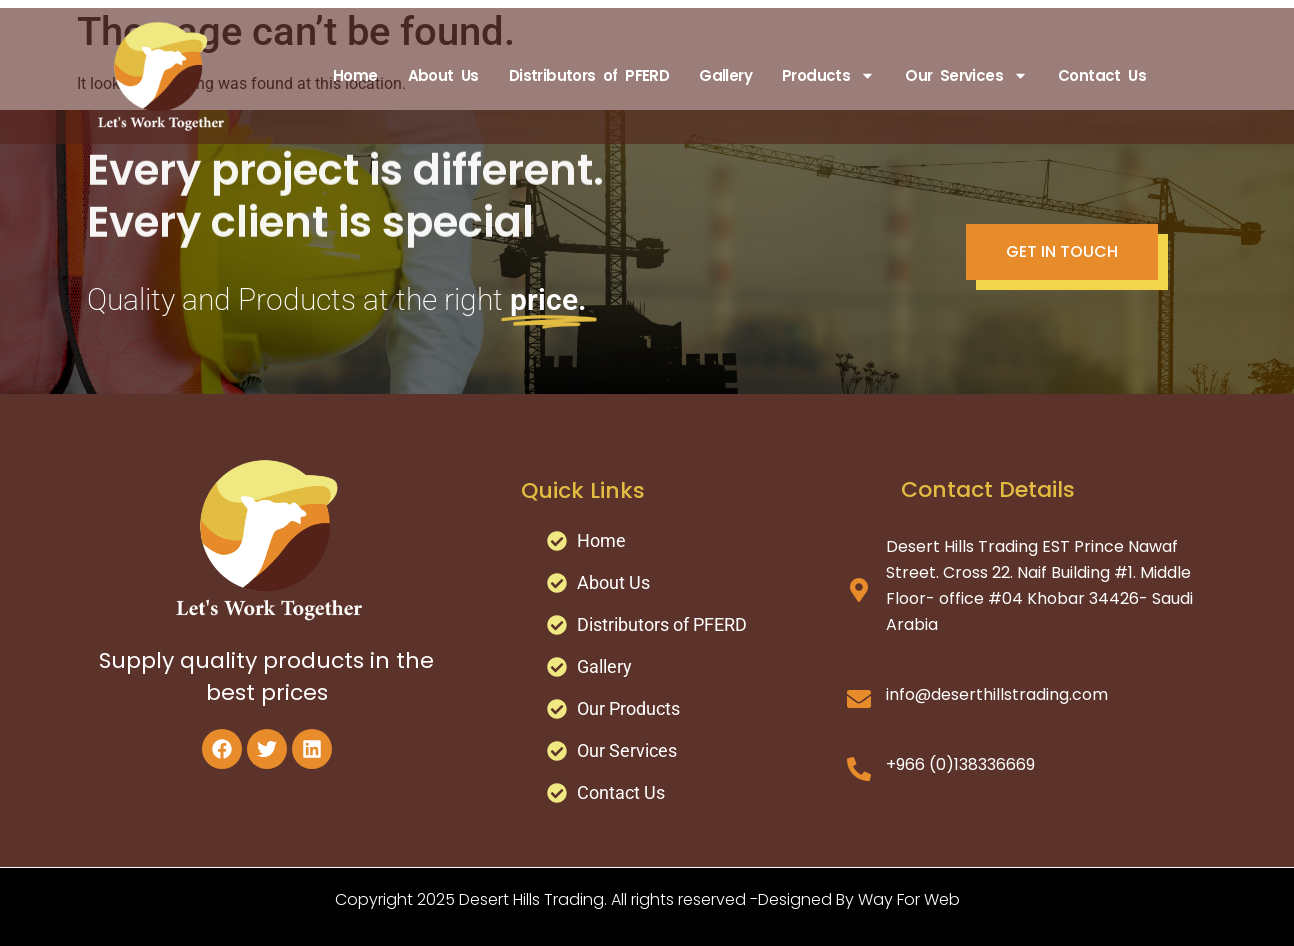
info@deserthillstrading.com (997, 694)
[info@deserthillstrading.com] (859, 699)
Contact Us (1102, 76)
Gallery (725, 76)
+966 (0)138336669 (960, 764)
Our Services (966, 76)
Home (355, 76)
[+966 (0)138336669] (859, 769)
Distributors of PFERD (589, 76)
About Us (443, 76)
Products (828, 76)
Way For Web (909, 899)
